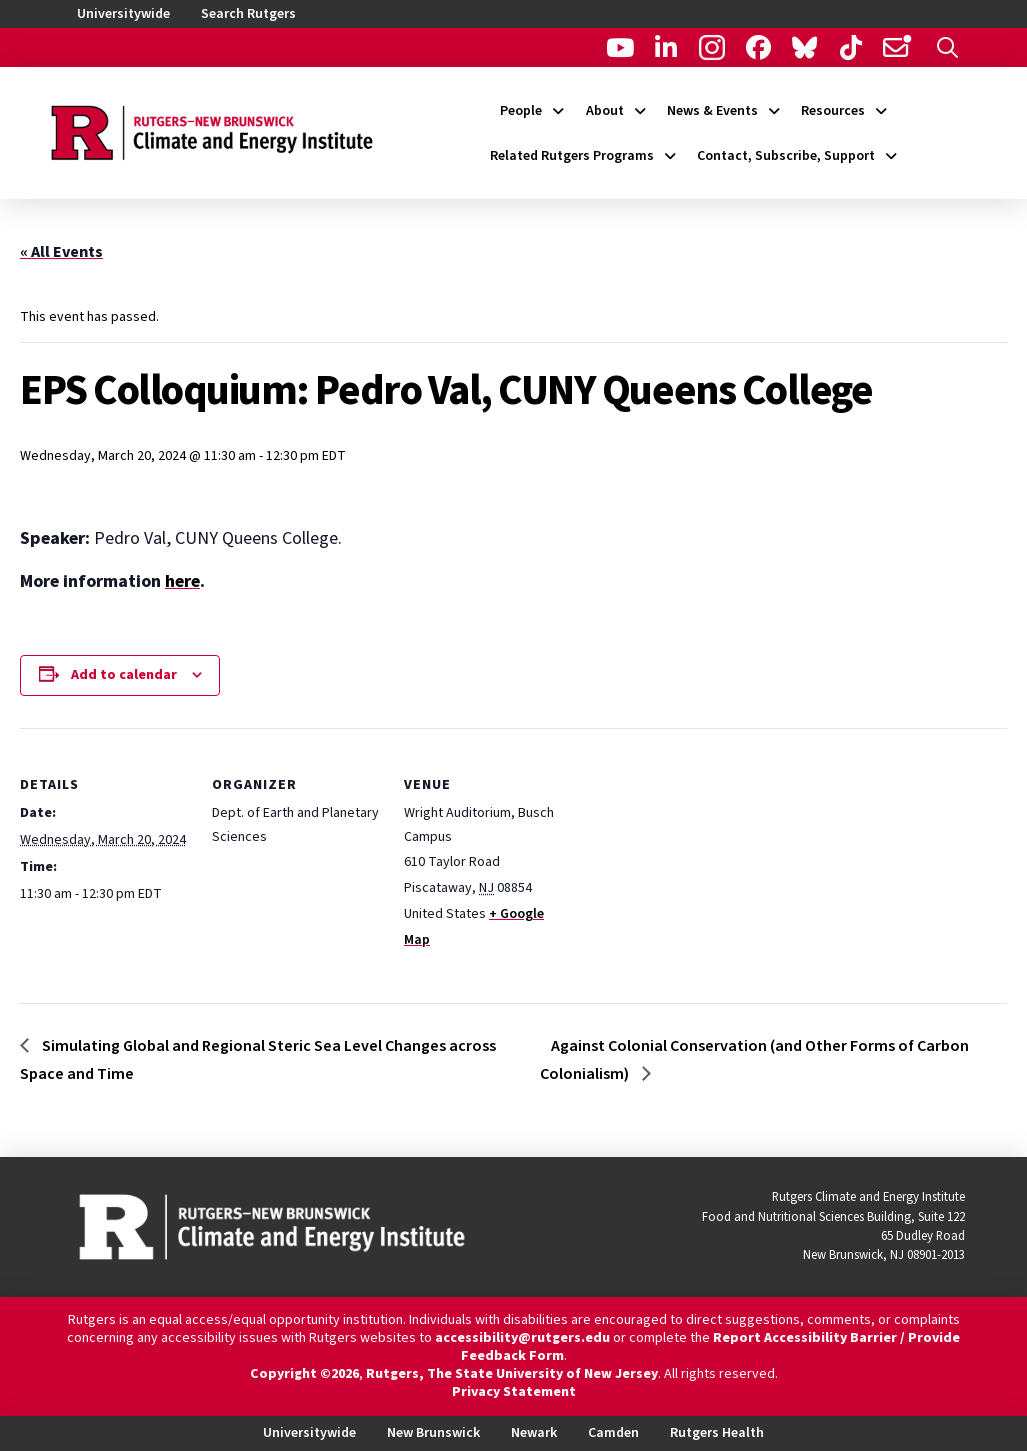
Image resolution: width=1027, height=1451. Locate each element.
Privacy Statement (514, 1392)
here (182, 581)
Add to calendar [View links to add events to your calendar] (124, 675)
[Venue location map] (701, 865)
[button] (947, 47)
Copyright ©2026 (304, 1374)
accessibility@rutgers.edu (522, 1338)
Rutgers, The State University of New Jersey (512, 1374)
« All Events (61, 252)
